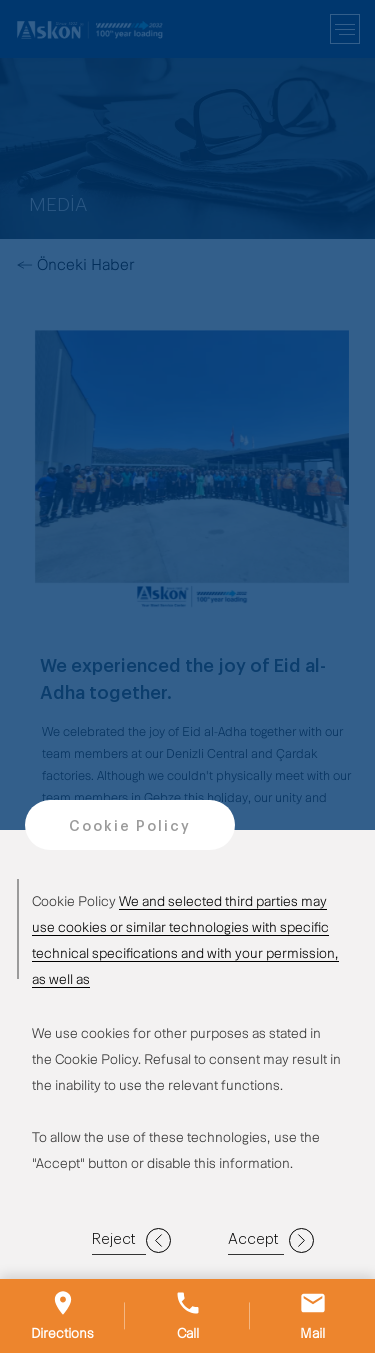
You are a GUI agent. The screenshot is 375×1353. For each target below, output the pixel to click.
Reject (131, 1240)
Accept (271, 1240)
